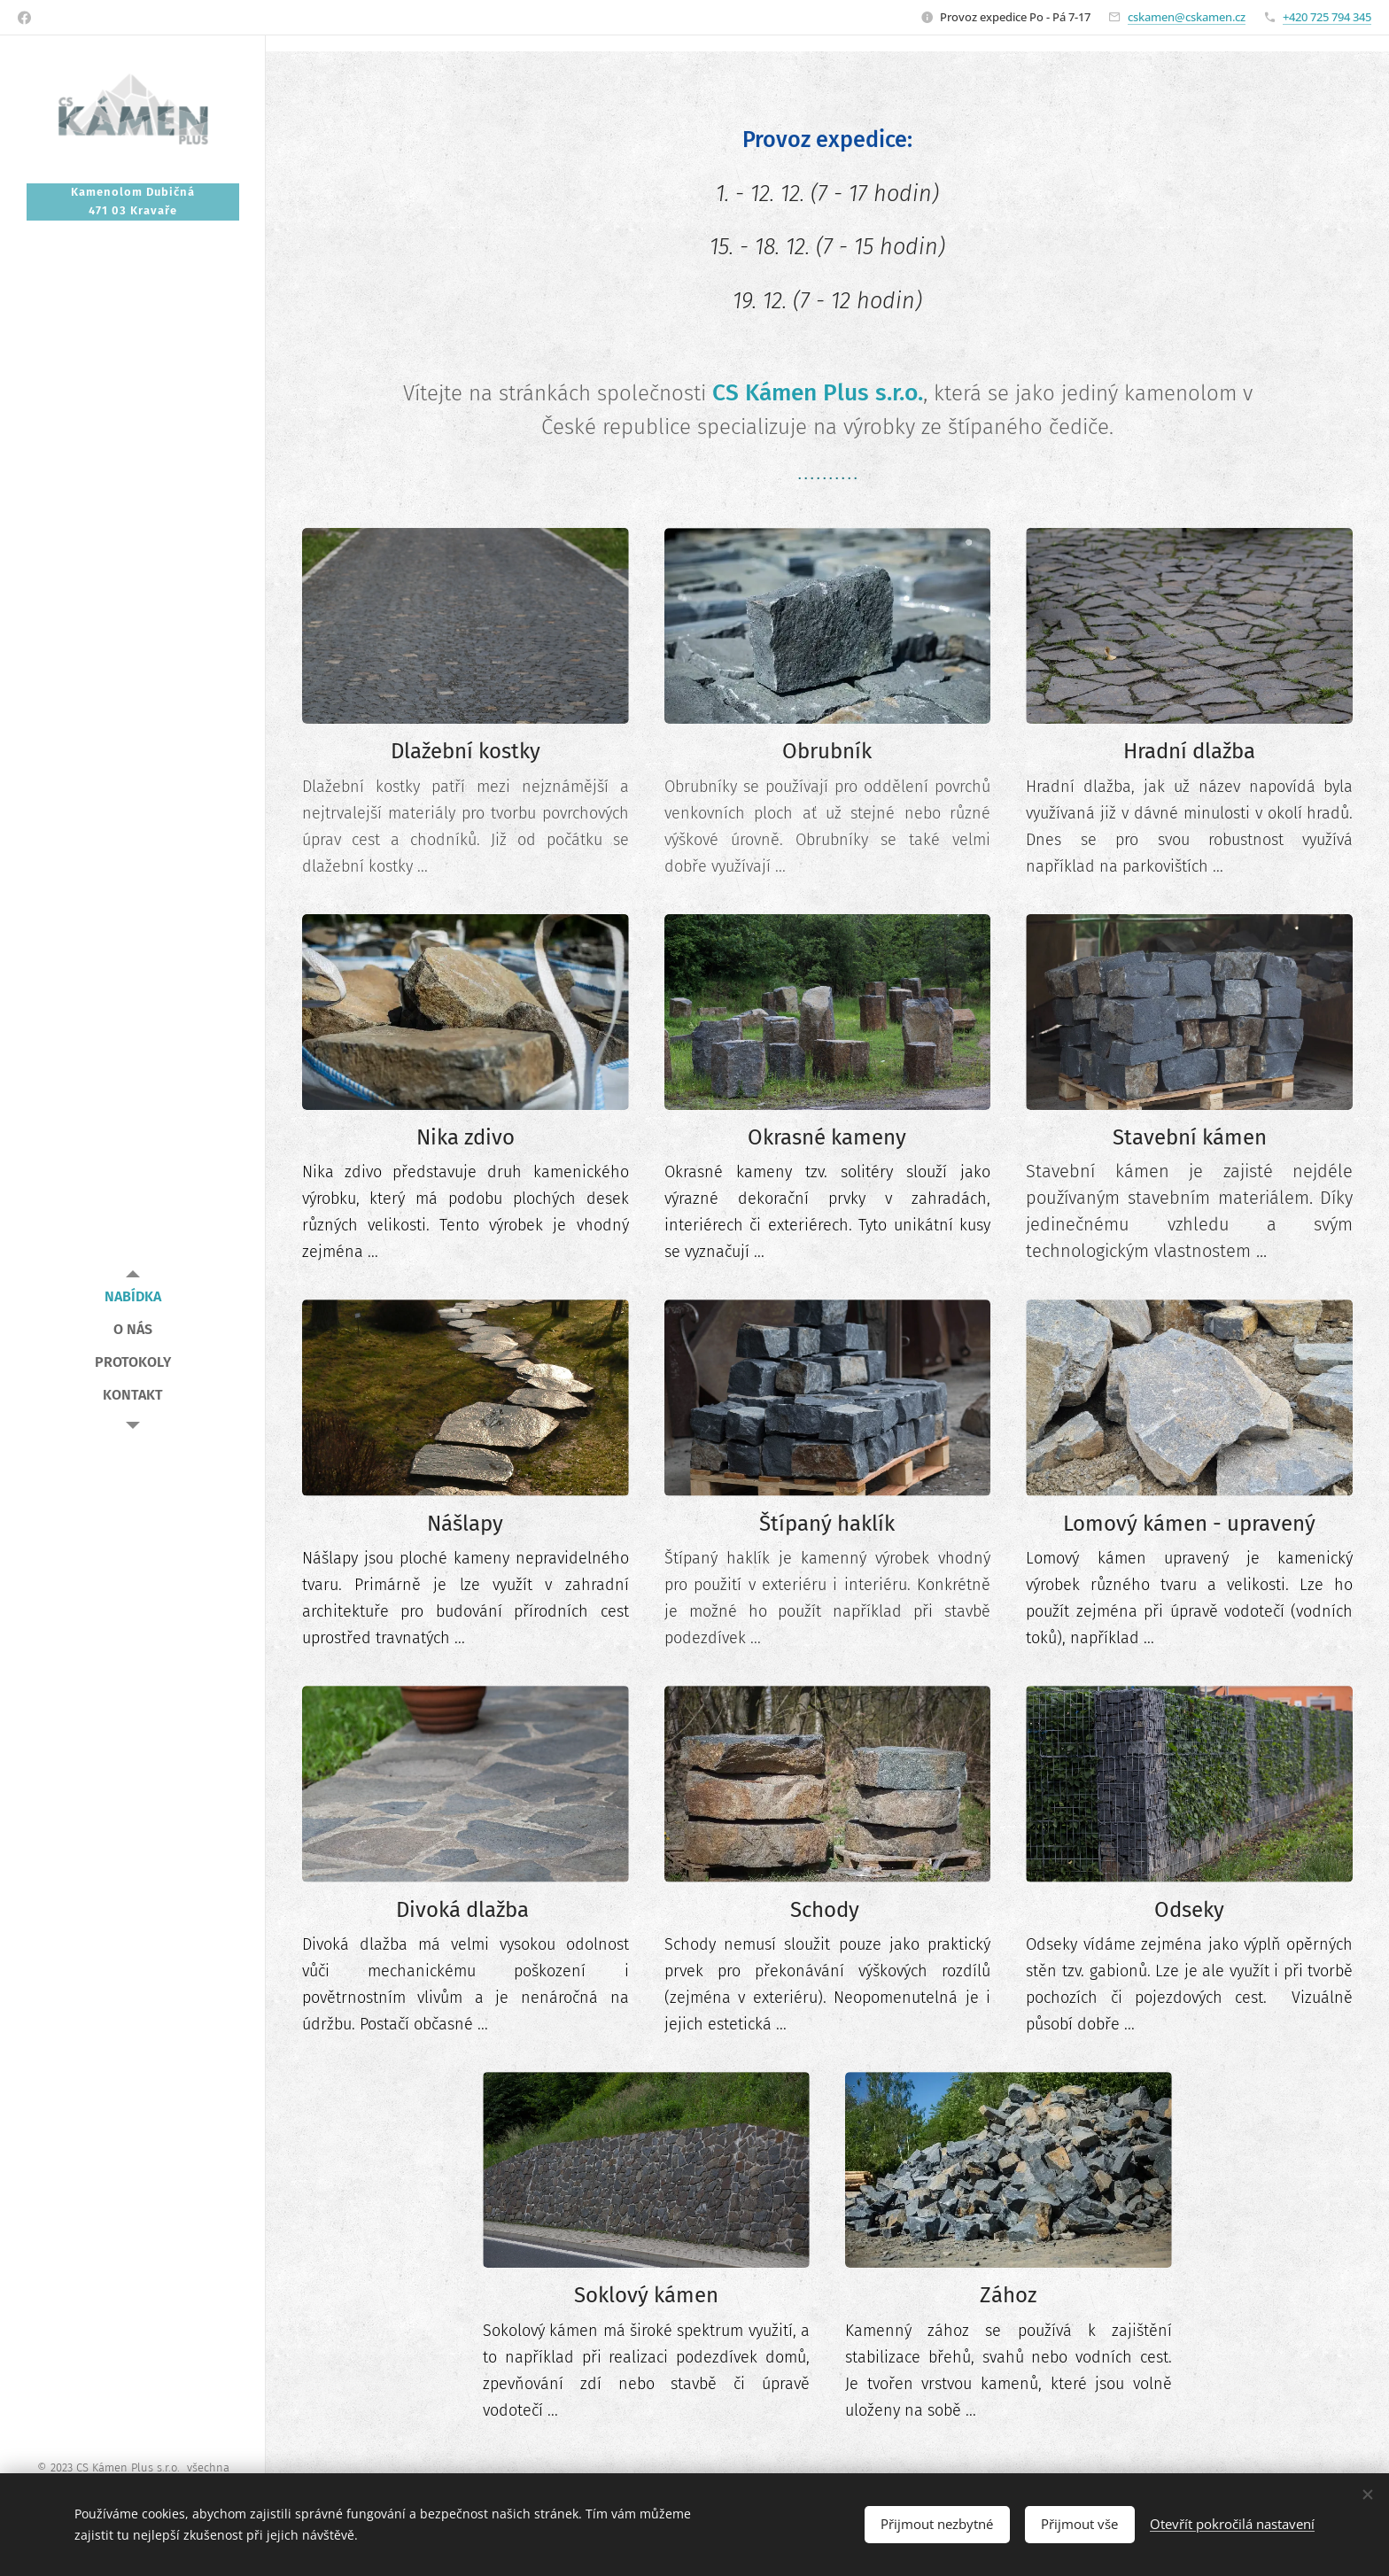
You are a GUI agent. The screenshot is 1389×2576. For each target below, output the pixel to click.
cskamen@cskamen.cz (1186, 17)
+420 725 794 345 (1327, 17)
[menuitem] (132, 1296)
